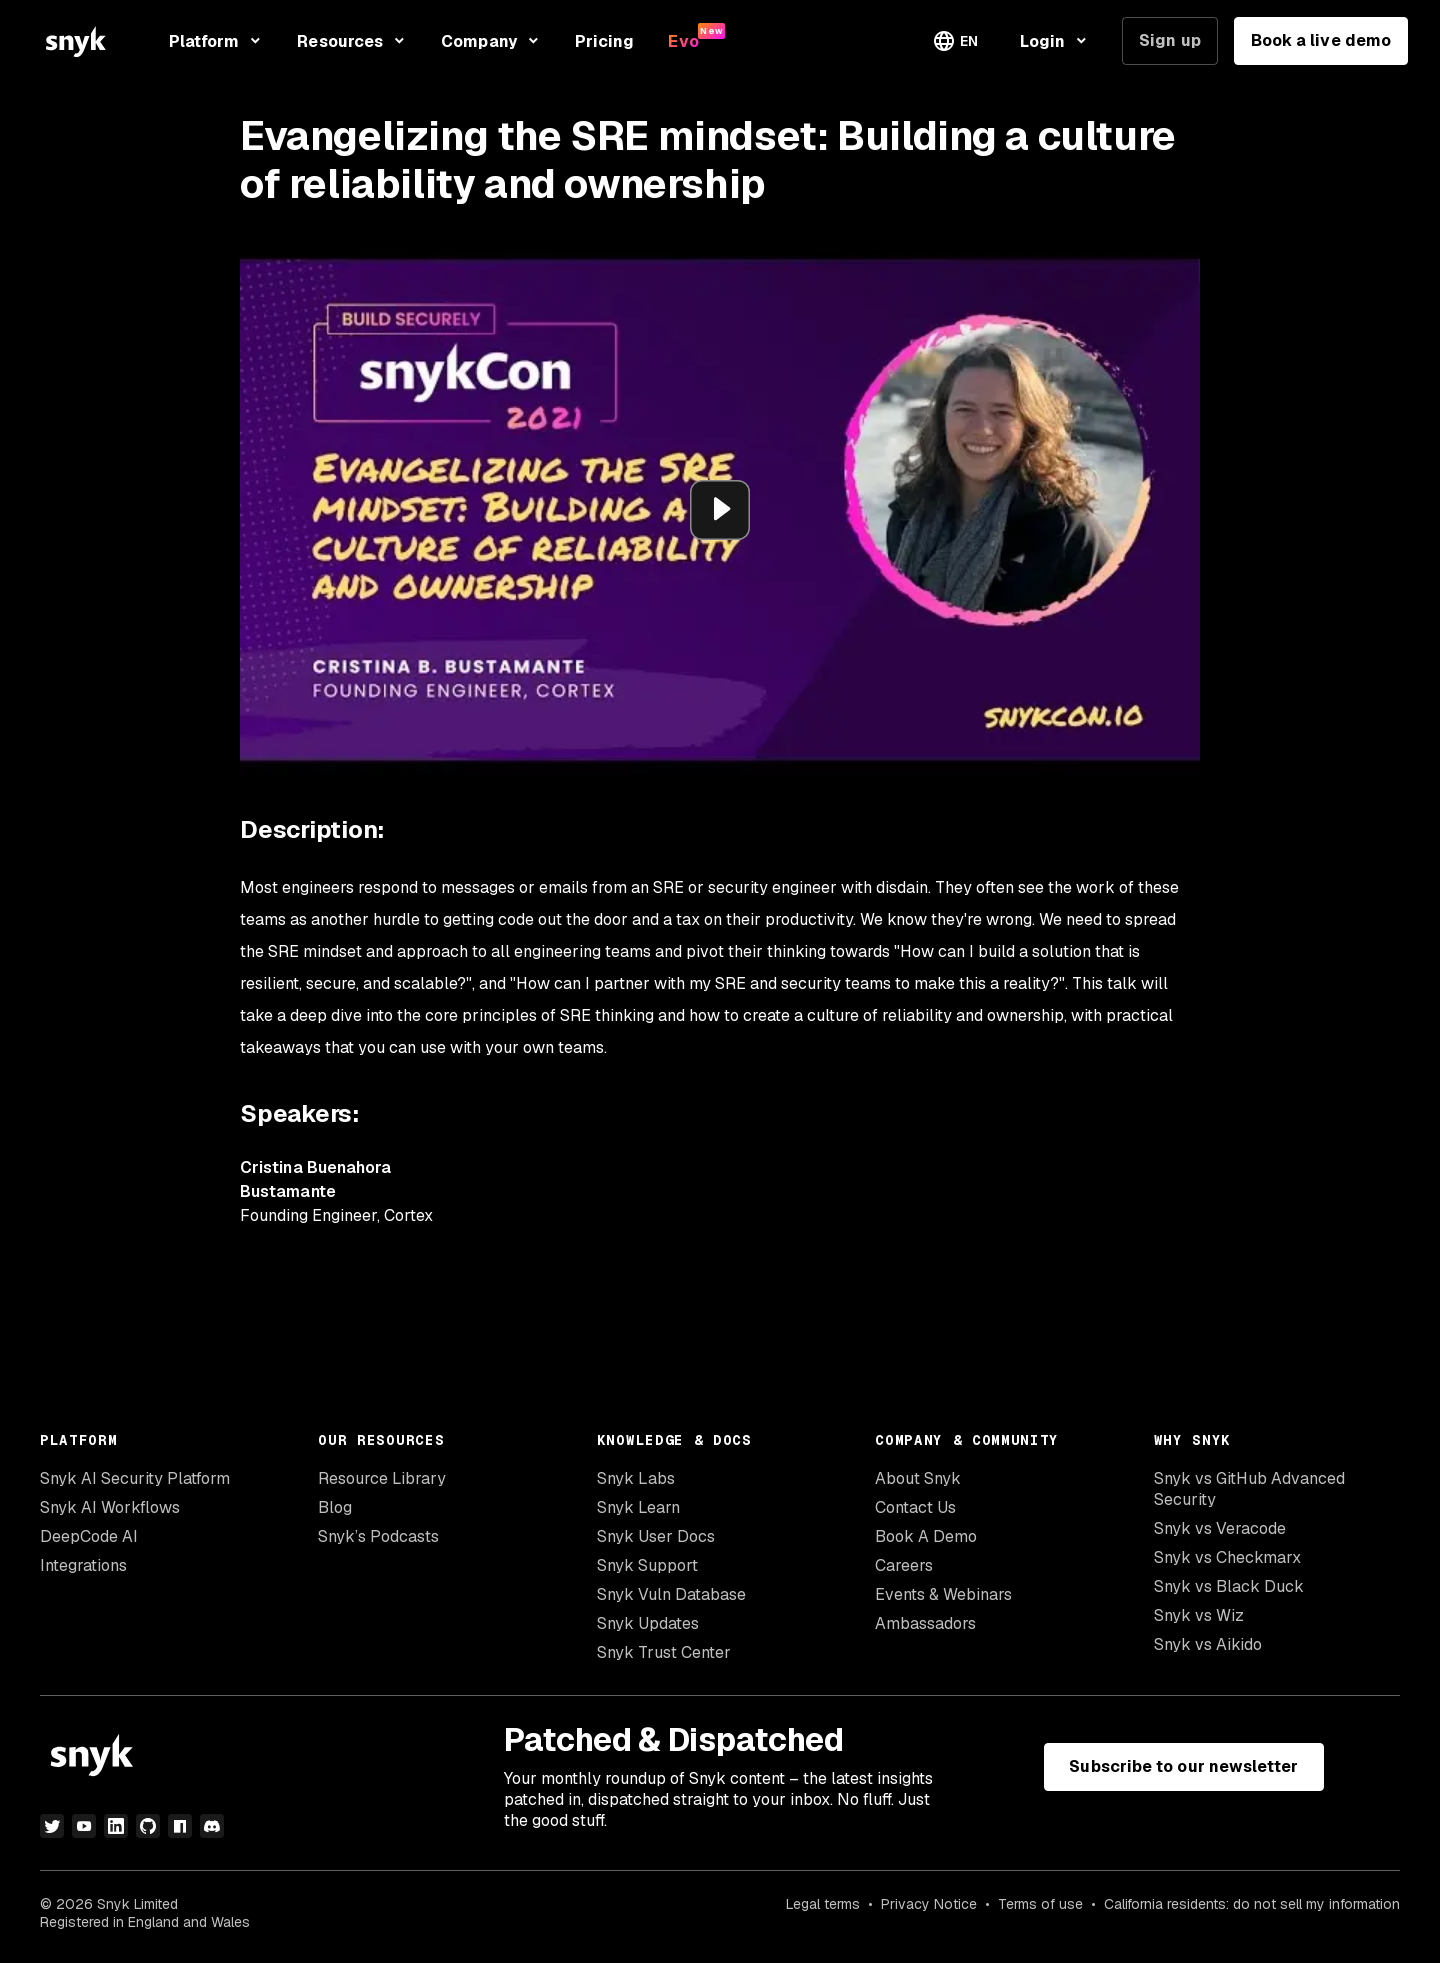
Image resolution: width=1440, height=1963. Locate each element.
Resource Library (382, 1478)
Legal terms (823, 1904)
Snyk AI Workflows (110, 1507)
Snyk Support (647, 1565)
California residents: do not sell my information (1252, 1904)
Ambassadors (925, 1623)
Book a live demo (1321, 40)
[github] (148, 1826)
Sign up (1170, 40)
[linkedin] (116, 1826)
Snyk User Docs (656, 1536)
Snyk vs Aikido (1208, 1644)
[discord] (212, 1826)
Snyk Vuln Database (671, 1594)
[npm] (180, 1826)
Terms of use (1040, 1904)
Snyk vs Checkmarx (1227, 1557)
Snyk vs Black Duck (1229, 1586)
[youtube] (84, 1826)
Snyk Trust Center (664, 1652)
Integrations (83, 1565)
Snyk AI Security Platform (135, 1478)
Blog (335, 1507)
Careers (904, 1565)
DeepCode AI (89, 1536)
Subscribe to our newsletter (1183, 1766)
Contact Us (915, 1507)
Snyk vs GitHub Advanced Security (1249, 1489)
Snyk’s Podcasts (378, 1536)
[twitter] (52, 1826)
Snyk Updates (648, 1623)
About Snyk (918, 1478)
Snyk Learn (638, 1507)
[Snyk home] (76, 41)
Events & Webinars (943, 1594)
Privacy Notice (929, 1904)
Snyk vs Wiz (1199, 1615)
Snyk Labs (636, 1478)
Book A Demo (926, 1536)
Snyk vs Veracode (1220, 1528)
